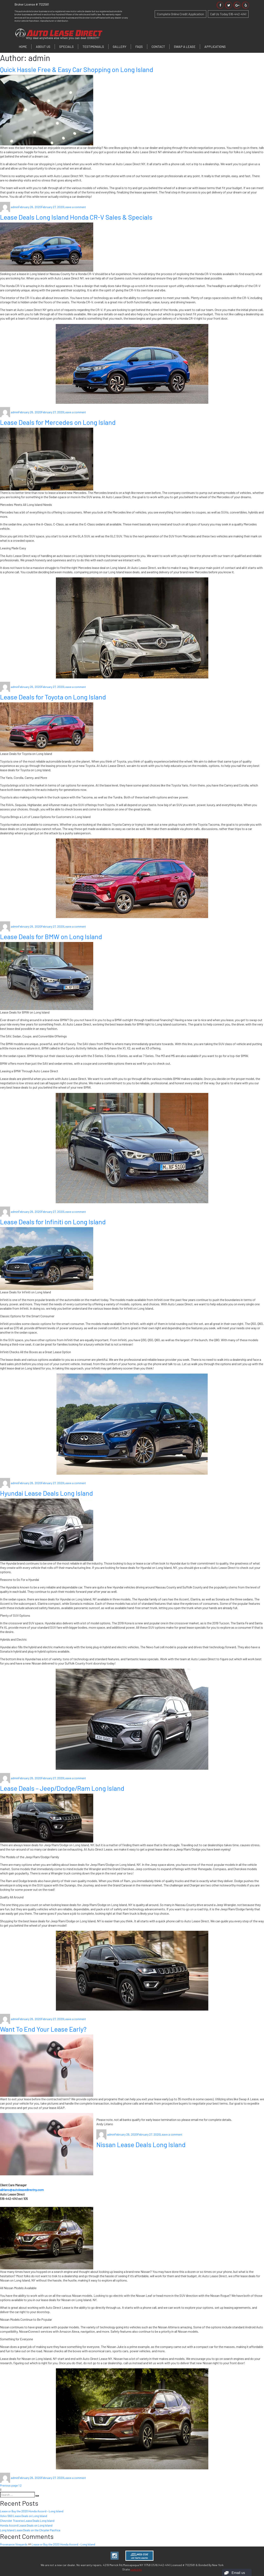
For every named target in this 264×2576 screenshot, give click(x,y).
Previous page (9, 2485)
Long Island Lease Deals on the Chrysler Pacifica (30, 2530)
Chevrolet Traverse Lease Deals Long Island (27, 2520)
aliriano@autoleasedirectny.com (22, 2190)
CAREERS (136, 2569)
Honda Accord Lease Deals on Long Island (26, 2525)
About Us (43, 46)
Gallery (119, 46)
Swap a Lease (185, 46)
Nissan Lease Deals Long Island (141, 2144)
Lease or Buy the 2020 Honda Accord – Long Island (31, 2511)
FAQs (139, 46)
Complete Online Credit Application (180, 14)
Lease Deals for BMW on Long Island (51, 936)
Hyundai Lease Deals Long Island (46, 1493)
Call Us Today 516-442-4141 (228, 14)
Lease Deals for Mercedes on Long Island (58, 422)
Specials (66, 46)
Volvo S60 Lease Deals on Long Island (23, 2516)
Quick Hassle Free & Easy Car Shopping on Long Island (76, 69)
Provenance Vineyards (13, 2544)
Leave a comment (75, 207)
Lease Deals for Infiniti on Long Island (53, 1222)
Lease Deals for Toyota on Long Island (53, 697)
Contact (158, 46)
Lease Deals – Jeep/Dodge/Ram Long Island (62, 1788)
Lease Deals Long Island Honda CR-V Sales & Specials (76, 217)
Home (23, 46)
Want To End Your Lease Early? (43, 2029)
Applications (215, 46)
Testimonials (93, 46)
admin (14, 207)
